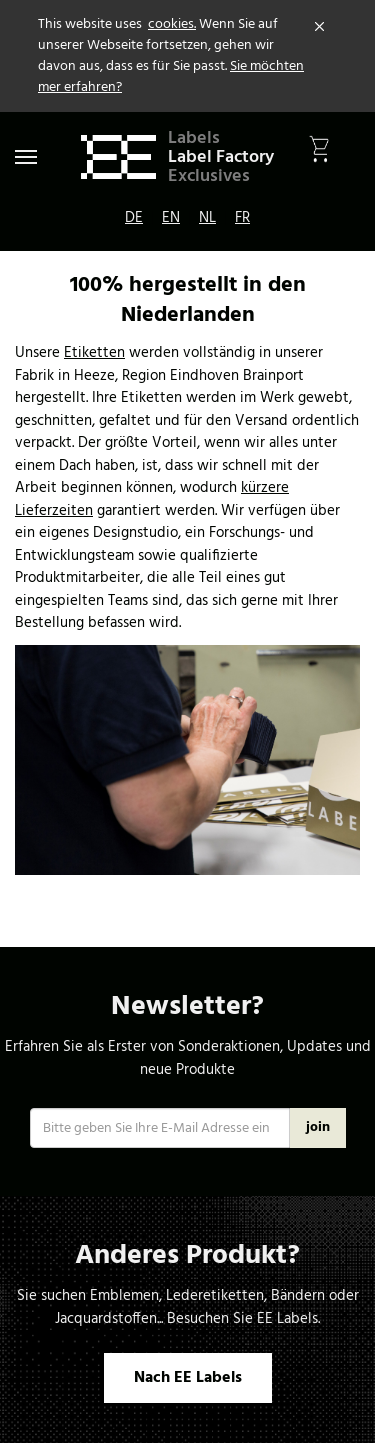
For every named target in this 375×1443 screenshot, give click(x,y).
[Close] (320, 27)
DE (134, 218)
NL (207, 218)
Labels (194, 138)
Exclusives (209, 176)
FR (242, 218)
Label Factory (221, 157)
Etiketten (94, 353)
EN (171, 218)
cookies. (172, 24)
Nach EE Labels (188, 1378)
